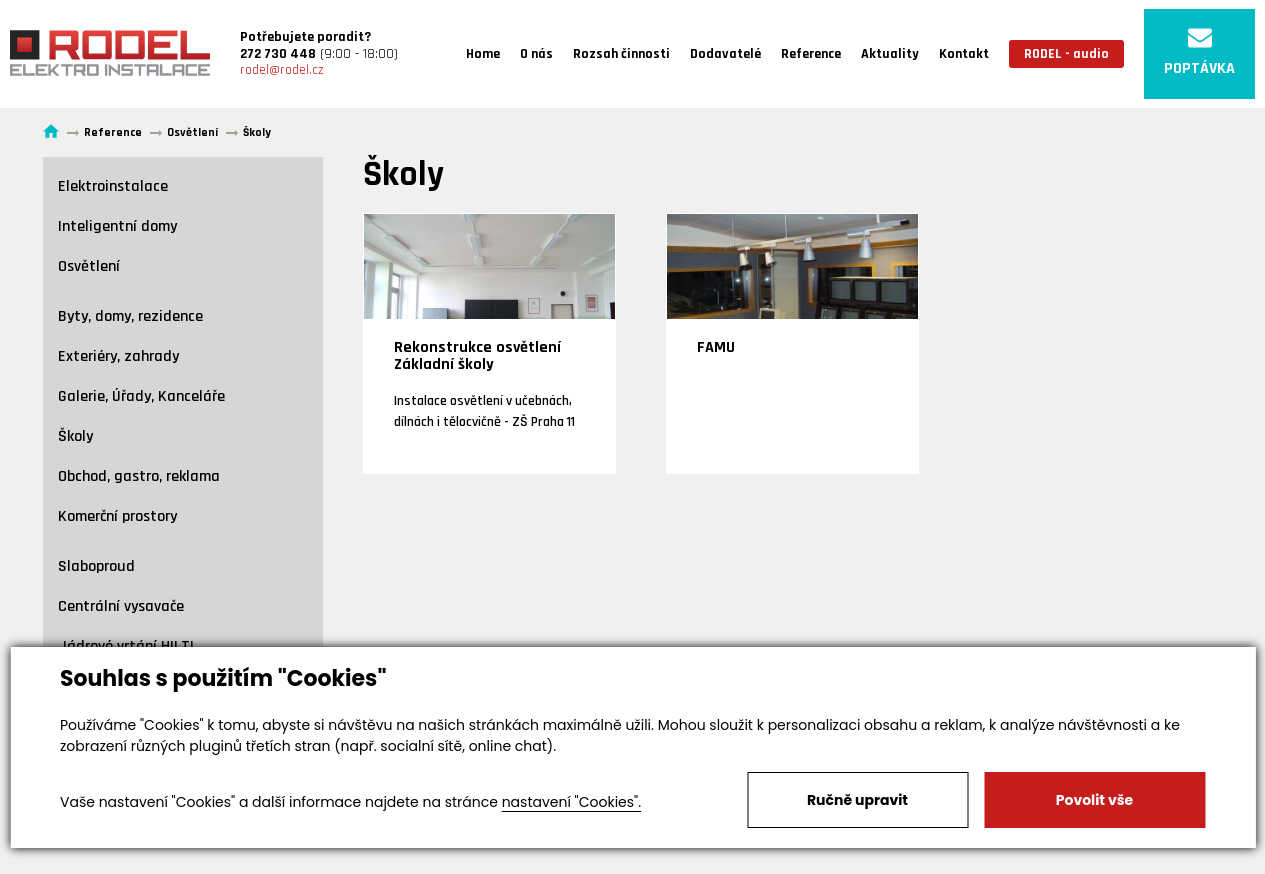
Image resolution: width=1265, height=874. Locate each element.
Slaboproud (96, 566)
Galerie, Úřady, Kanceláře (141, 396)
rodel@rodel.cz (282, 70)
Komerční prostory (117, 516)
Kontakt (964, 54)
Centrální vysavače (121, 606)
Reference (811, 54)
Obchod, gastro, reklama (139, 476)
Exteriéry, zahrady (118, 356)
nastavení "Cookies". (571, 802)
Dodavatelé (725, 54)
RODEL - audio (1066, 54)
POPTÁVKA (1199, 52)
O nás (536, 54)
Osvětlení (89, 266)
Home (483, 54)
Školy (75, 436)
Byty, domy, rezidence (130, 316)
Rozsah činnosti (621, 54)
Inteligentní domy (117, 226)
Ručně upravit (857, 800)
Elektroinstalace (113, 186)
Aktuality (890, 54)
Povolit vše (1094, 800)
